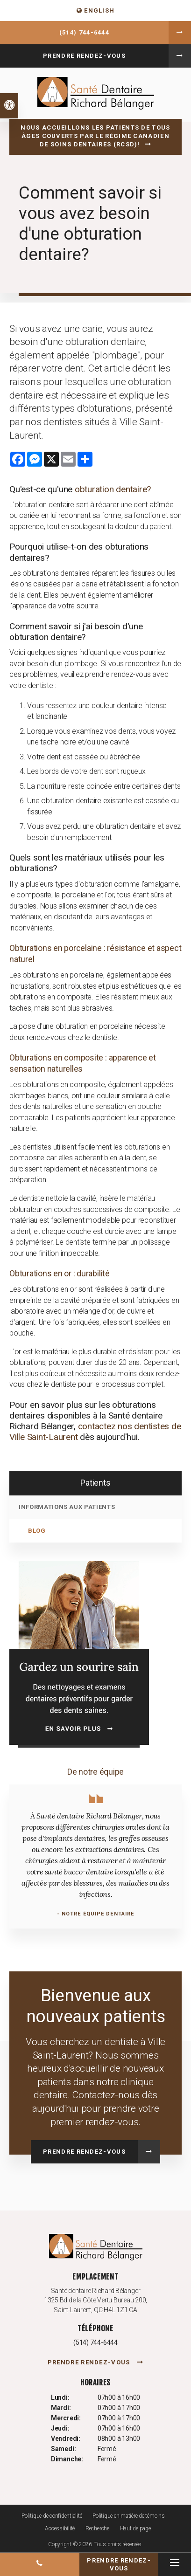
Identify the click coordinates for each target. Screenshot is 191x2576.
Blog (37, 1530)
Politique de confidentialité (51, 2516)
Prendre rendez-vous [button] (84, 55)
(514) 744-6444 (84, 32)
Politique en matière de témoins (128, 2516)
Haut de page (135, 2528)
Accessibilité (60, 2528)
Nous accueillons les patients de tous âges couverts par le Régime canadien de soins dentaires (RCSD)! (95, 136)
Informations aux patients (67, 1506)
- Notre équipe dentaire (95, 1914)
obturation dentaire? (113, 489)
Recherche (97, 2528)
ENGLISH (96, 10)
